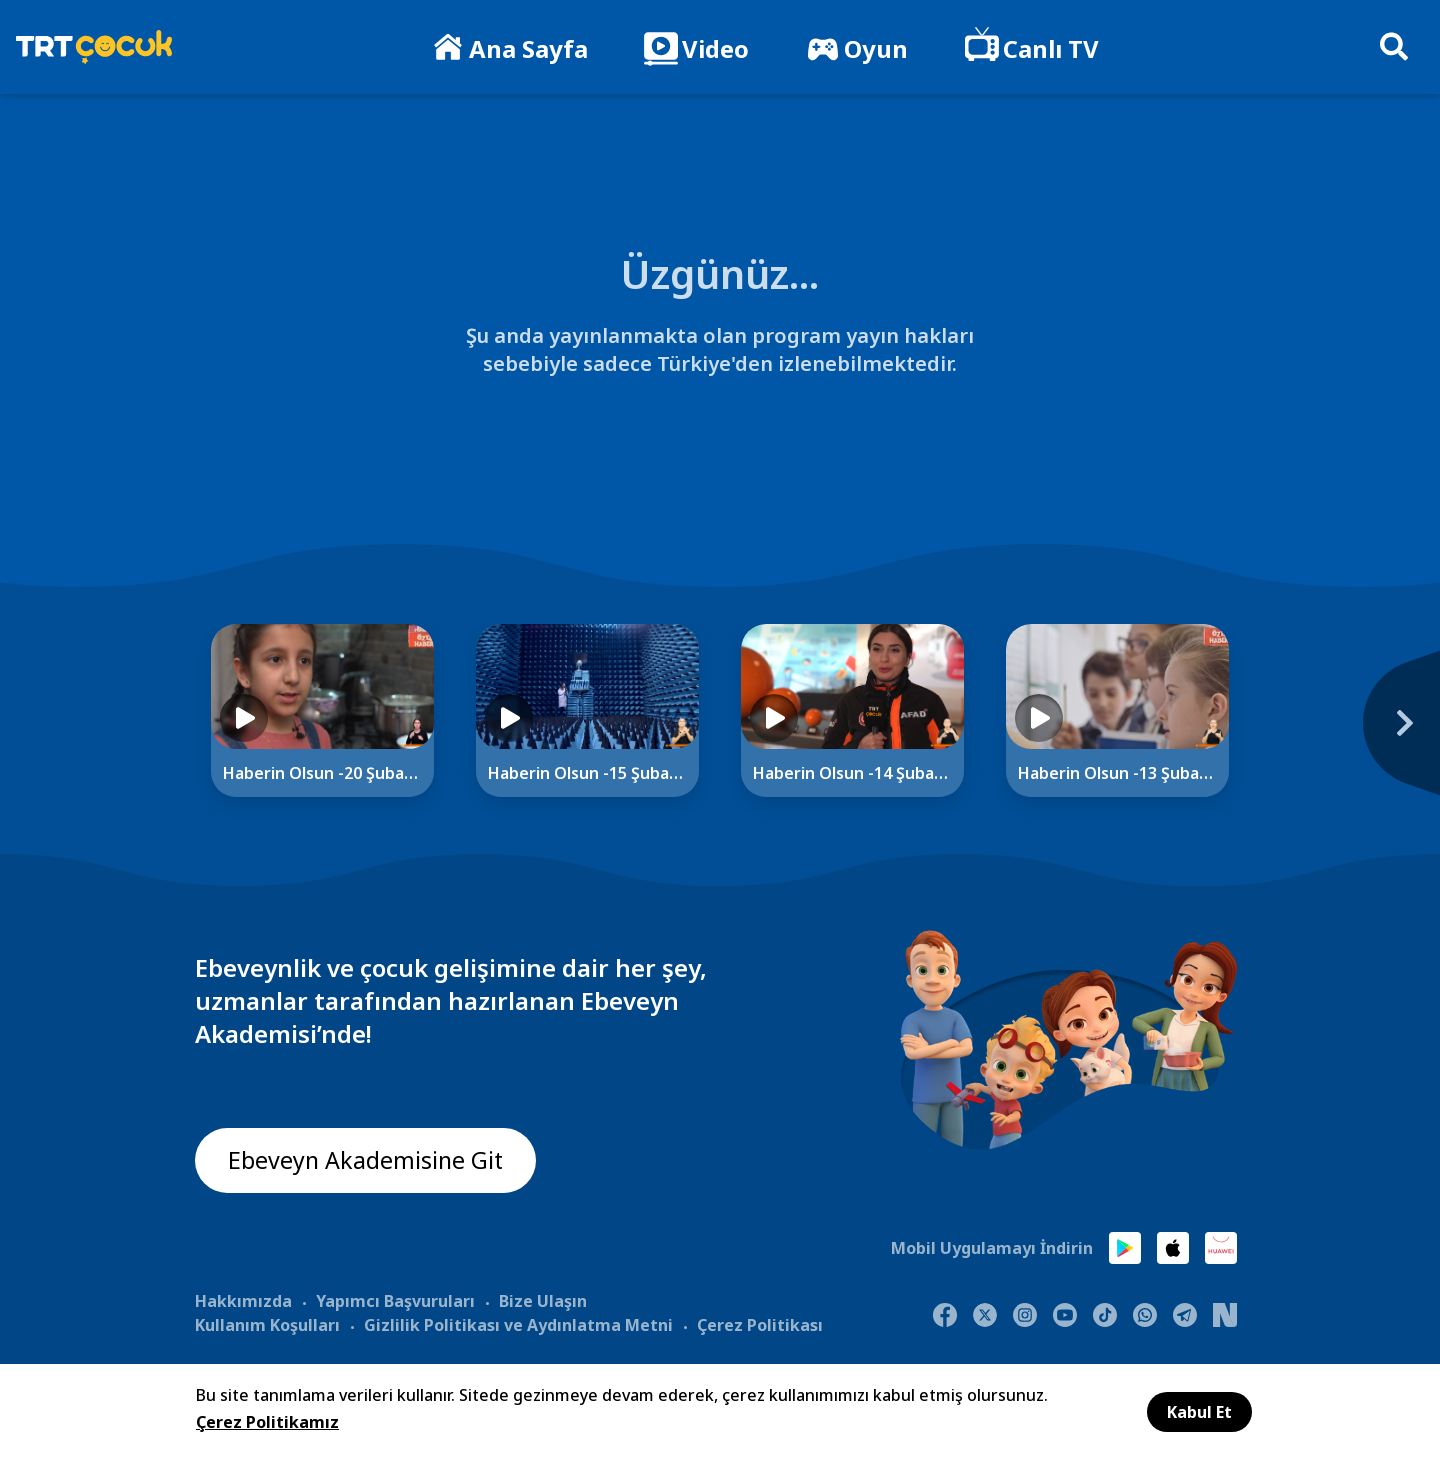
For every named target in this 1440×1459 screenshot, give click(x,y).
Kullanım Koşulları (267, 1324)
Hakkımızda (243, 1300)
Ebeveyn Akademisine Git (367, 1161)
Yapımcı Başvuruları (395, 1300)
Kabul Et (1199, 1412)
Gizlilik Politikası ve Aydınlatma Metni (518, 1324)
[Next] (1295, 733)
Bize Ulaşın (543, 1300)
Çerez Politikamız (267, 1422)
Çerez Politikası (760, 1324)
